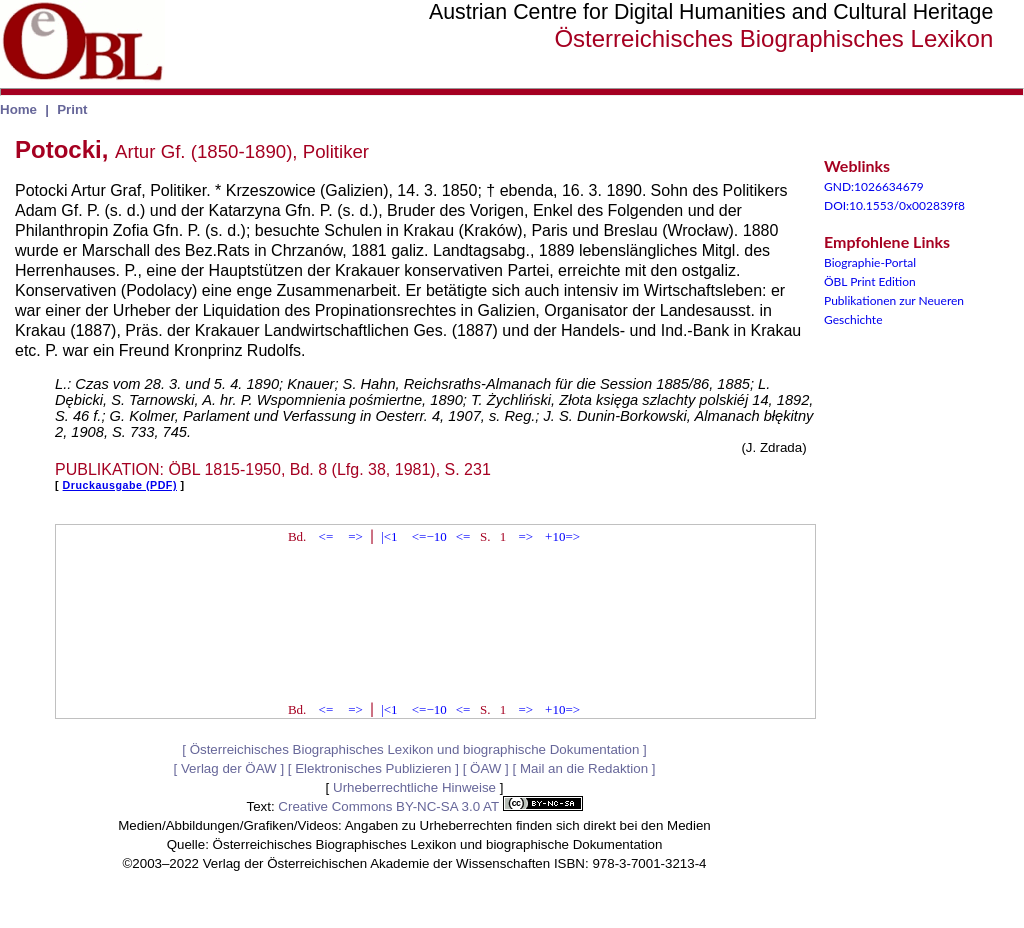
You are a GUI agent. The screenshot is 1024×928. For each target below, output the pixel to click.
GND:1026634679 (874, 186)
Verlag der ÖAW (229, 768)
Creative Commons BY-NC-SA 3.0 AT (430, 806)
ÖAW (485, 768)
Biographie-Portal (870, 262)
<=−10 (429, 536)
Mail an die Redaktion (584, 768)
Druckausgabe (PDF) (120, 485)
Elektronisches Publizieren (373, 768)
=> (355, 536)
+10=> (562, 536)
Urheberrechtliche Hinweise (414, 787)
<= (326, 536)
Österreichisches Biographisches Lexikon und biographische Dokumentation (415, 749)
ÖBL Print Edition (870, 281)
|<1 (389, 536)
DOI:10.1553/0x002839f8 (894, 205)
